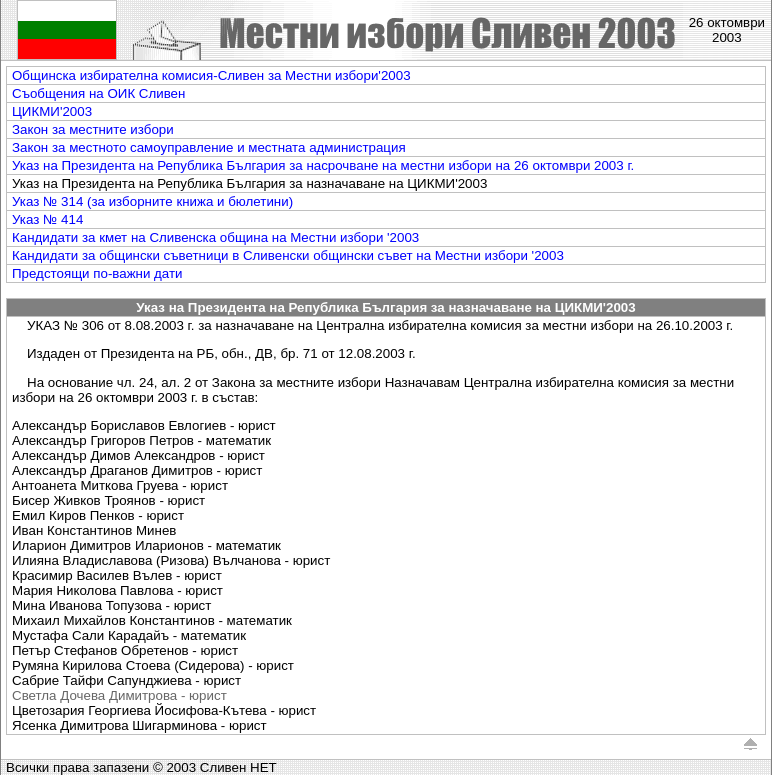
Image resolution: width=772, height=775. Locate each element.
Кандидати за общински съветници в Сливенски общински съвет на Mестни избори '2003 (288, 255)
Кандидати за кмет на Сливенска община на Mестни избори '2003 (215, 237)
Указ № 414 (47, 219)
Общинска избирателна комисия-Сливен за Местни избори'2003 (211, 75)
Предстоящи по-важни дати (97, 273)
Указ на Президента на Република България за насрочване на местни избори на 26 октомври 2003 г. (323, 165)
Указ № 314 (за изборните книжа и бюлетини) (152, 201)
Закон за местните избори (93, 129)
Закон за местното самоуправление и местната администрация (209, 147)
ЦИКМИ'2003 (52, 111)
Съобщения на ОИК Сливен (98, 93)
